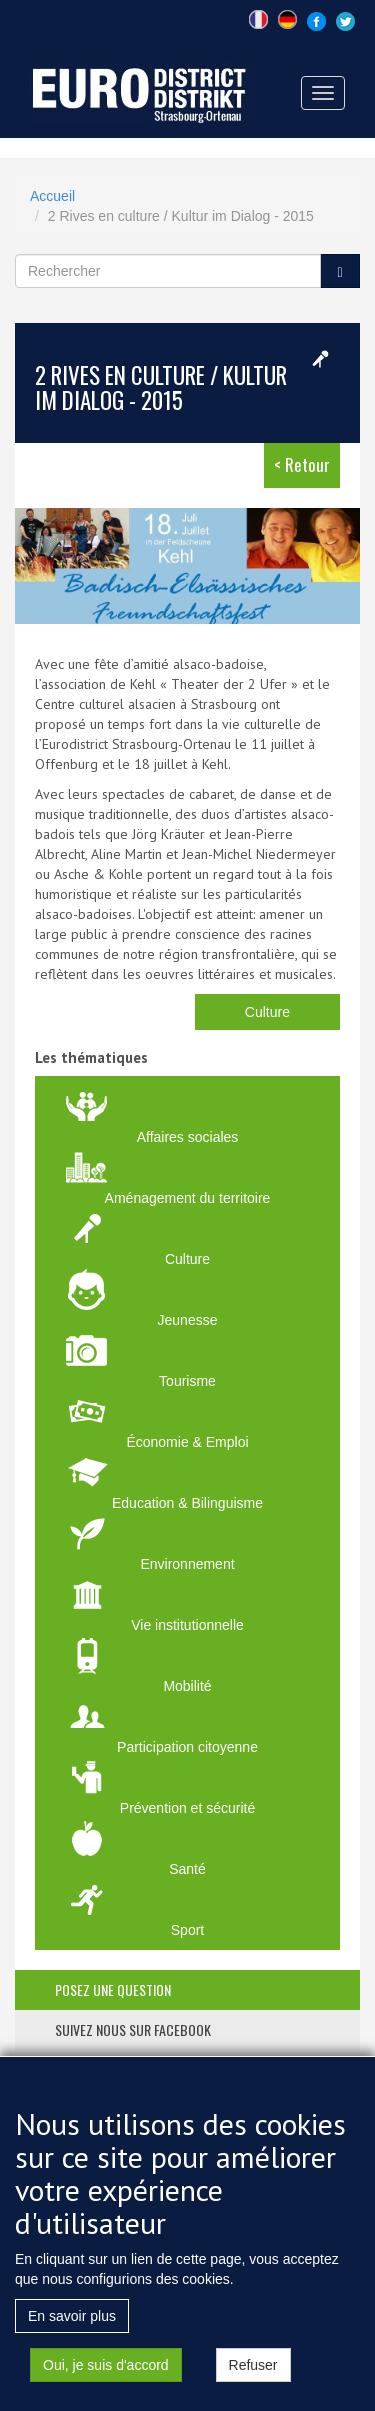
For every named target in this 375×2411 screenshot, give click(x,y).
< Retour (302, 464)
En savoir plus (72, 2348)
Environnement (187, 1564)
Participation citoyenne (187, 1747)
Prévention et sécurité (187, 1808)
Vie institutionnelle (187, 1625)
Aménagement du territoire (188, 1198)
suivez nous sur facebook (133, 2029)
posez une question (113, 1989)
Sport (187, 1930)
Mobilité (187, 1686)
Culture (267, 1012)
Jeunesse (188, 1320)
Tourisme (187, 1381)
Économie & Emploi (187, 1442)
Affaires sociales (188, 1137)
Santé (187, 1869)
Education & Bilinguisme (187, 1503)
